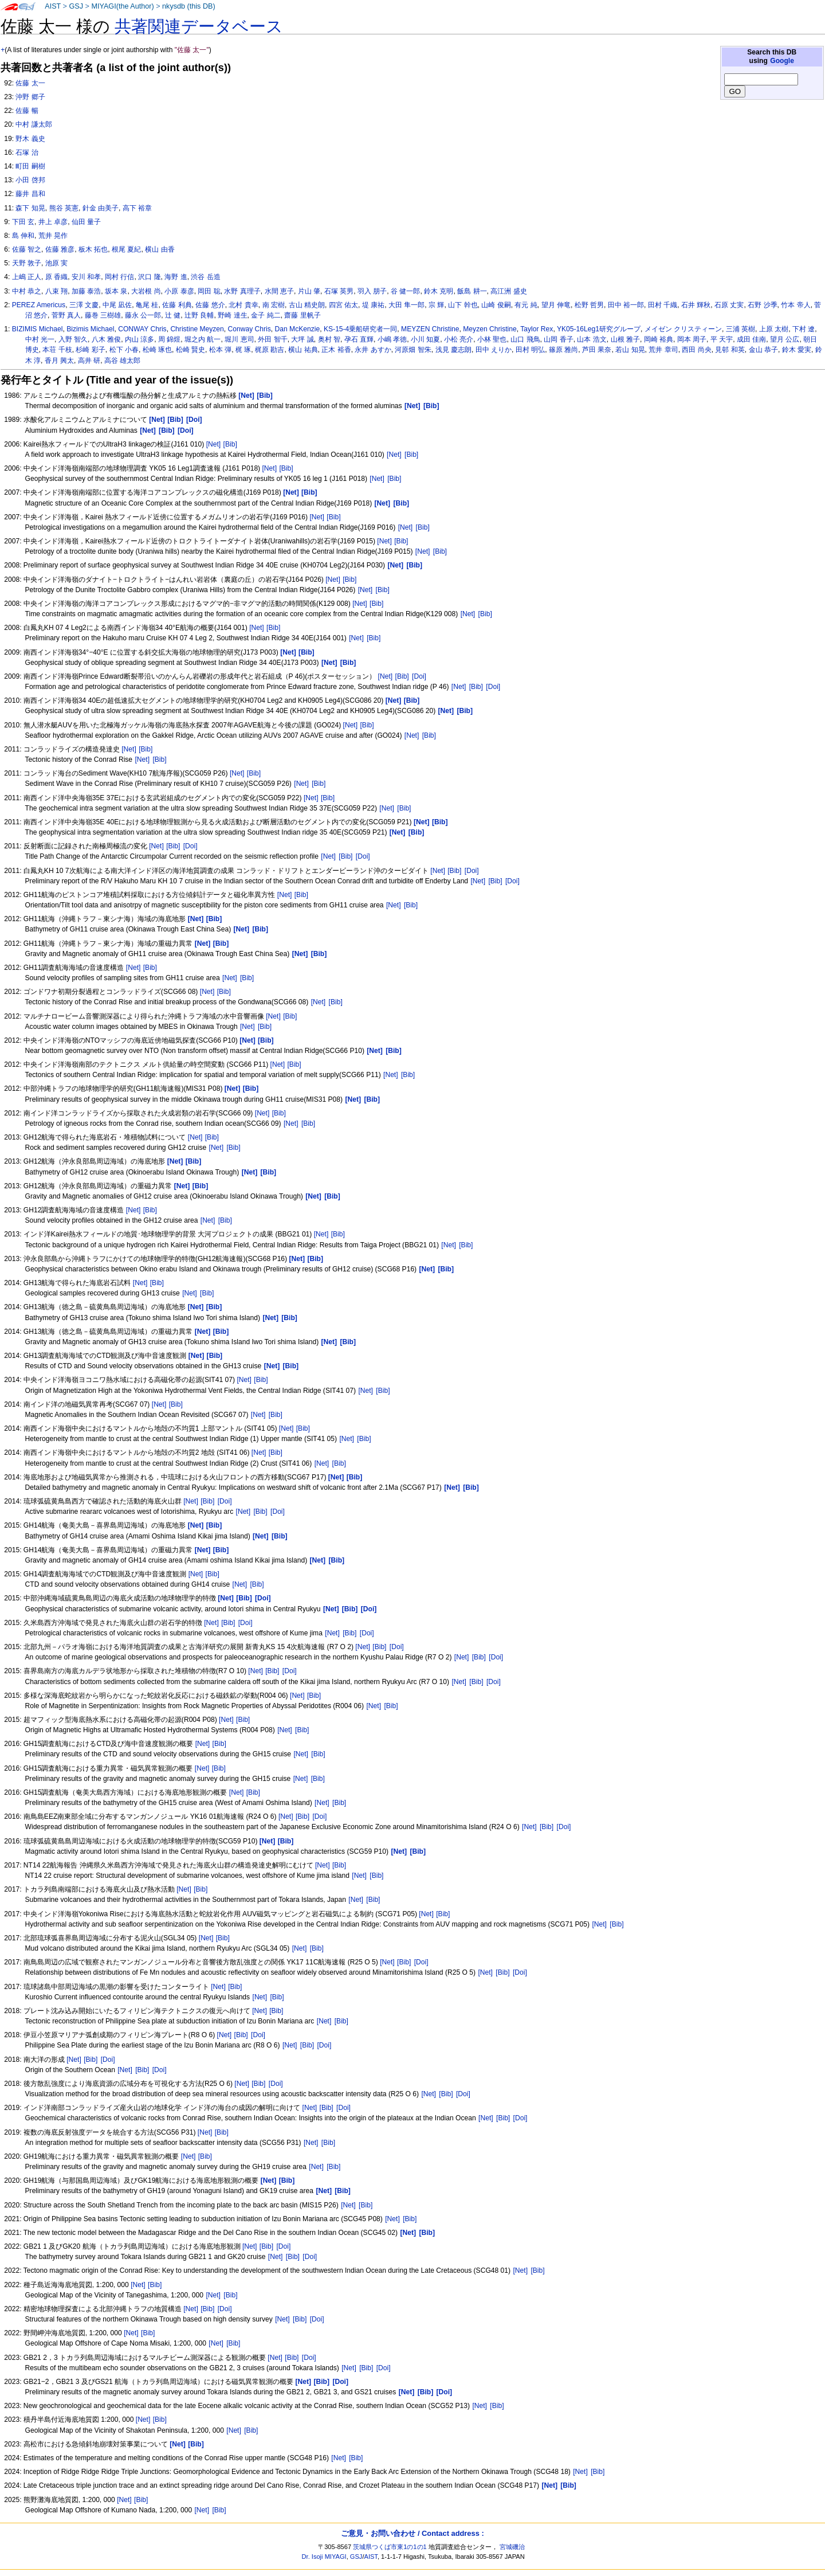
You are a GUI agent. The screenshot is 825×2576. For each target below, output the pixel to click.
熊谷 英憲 (63, 208)
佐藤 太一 (30, 83)
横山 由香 (159, 249)
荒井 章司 (663, 350)
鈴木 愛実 (796, 350)
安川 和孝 (86, 277)
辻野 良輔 (199, 315)
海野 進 (175, 277)
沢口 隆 (149, 277)
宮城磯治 (512, 2546)
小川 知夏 (425, 339)
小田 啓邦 (30, 180)
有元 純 (525, 305)
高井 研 (89, 361)
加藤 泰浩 (86, 291)
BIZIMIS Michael (37, 329)
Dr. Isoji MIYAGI (324, 2556)
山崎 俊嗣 (495, 305)
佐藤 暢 (26, 111)
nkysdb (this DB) (188, 6)
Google (782, 61)
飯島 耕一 (471, 291)
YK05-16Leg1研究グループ (599, 329)
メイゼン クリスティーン (683, 329)
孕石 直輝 (359, 339)
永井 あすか (373, 350)
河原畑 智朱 (413, 350)
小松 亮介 (458, 339)
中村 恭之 (26, 291)
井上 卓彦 (53, 222)
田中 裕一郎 (626, 305)
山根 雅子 (625, 339)
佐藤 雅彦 (59, 249)
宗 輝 (436, 305)
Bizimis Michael (90, 329)
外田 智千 (272, 339)
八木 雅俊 (106, 339)
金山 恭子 (763, 350)
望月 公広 (784, 339)
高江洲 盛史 (508, 291)
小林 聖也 (491, 339)
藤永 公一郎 (143, 315)
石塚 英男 (338, 291)
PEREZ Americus (38, 305)
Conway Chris (249, 329)
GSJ (76, 6)
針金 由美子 (100, 208)
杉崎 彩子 (90, 350)
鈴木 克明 (438, 291)
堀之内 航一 (202, 339)
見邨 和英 (729, 350)
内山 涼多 (139, 339)
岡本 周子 (691, 339)
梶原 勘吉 (269, 350)
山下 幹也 (462, 305)
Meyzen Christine (489, 329)
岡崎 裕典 (658, 339)
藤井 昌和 (30, 194)
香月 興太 (59, 361)
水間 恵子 (279, 291)
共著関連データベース (199, 26)
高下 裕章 (137, 208)
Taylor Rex (536, 329)
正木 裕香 (336, 350)
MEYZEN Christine (430, 329)
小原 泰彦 (179, 291)
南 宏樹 (273, 305)
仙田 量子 (86, 222)
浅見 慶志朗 (453, 350)
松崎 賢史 (190, 350)
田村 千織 (662, 305)
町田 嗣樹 (30, 166)
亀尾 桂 (147, 305)
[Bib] (230, 444)
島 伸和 (23, 236)
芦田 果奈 (596, 350)
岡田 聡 (209, 291)
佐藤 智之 (26, 249)
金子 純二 (265, 315)
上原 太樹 (773, 329)
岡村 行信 (119, 277)
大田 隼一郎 (406, 305)
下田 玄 (23, 222)
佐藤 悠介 (210, 305)
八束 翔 (56, 291)
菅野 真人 (66, 315)
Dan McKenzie (297, 329)
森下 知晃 (30, 208)
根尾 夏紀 (126, 249)
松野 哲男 (589, 305)
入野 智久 (73, 339)
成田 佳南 (751, 339)
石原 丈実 (729, 305)
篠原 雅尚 (563, 350)
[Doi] (419, 676)
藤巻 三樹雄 (103, 315)
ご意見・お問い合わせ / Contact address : (412, 2533)
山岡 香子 (558, 339)
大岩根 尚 (145, 291)
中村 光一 (39, 339)
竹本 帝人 (795, 305)
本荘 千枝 (57, 350)
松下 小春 (124, 350)
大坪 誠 (302, 339)
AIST (53, 6)
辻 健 (172, 315)
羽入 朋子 (372, 291)
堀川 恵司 (239, 339)
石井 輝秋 (695, 305)
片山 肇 (309, 291)
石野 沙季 (762, 305)
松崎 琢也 (157, 350)
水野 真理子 (242, 291)
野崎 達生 (232, 315)
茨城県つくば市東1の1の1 (390, 2546)
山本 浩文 (591, 339)
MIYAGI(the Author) (122, 6)
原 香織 (56, 277)
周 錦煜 (169, 339)
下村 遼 (803, 329)
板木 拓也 (93, 249)
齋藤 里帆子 (302, 315)
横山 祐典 (302, 350)
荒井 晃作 (53, 236)
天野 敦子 (26, 263)
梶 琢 (243, 350)
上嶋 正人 (26, 277)
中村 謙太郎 (33, 124)
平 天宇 (721, 339)
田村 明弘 (530, 350)
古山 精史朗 (307, 305)
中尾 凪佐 (117, 305)
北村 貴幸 (243, 305)
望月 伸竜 (556, 305)
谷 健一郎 (405, 291)
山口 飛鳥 (525, 339)
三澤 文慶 (84, 305)
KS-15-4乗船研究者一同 (360, 329)
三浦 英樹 (740, 329)
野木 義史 (30, 139)
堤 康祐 (373, 305)
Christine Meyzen (196, 329)
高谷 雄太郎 (122, 361)
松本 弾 (220, 350)
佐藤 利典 (176, 305)
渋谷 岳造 (205, 277)
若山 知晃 (630, 350)
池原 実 (56, 263)
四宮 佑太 (343, 305)
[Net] (213, 444)
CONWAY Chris (142, 329)
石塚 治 (26, 152)
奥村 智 (329, 339)
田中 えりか (494, 350)
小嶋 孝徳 (392, 339)
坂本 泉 (116, 291)
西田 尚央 (696, 350)
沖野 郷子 (30, 97)
